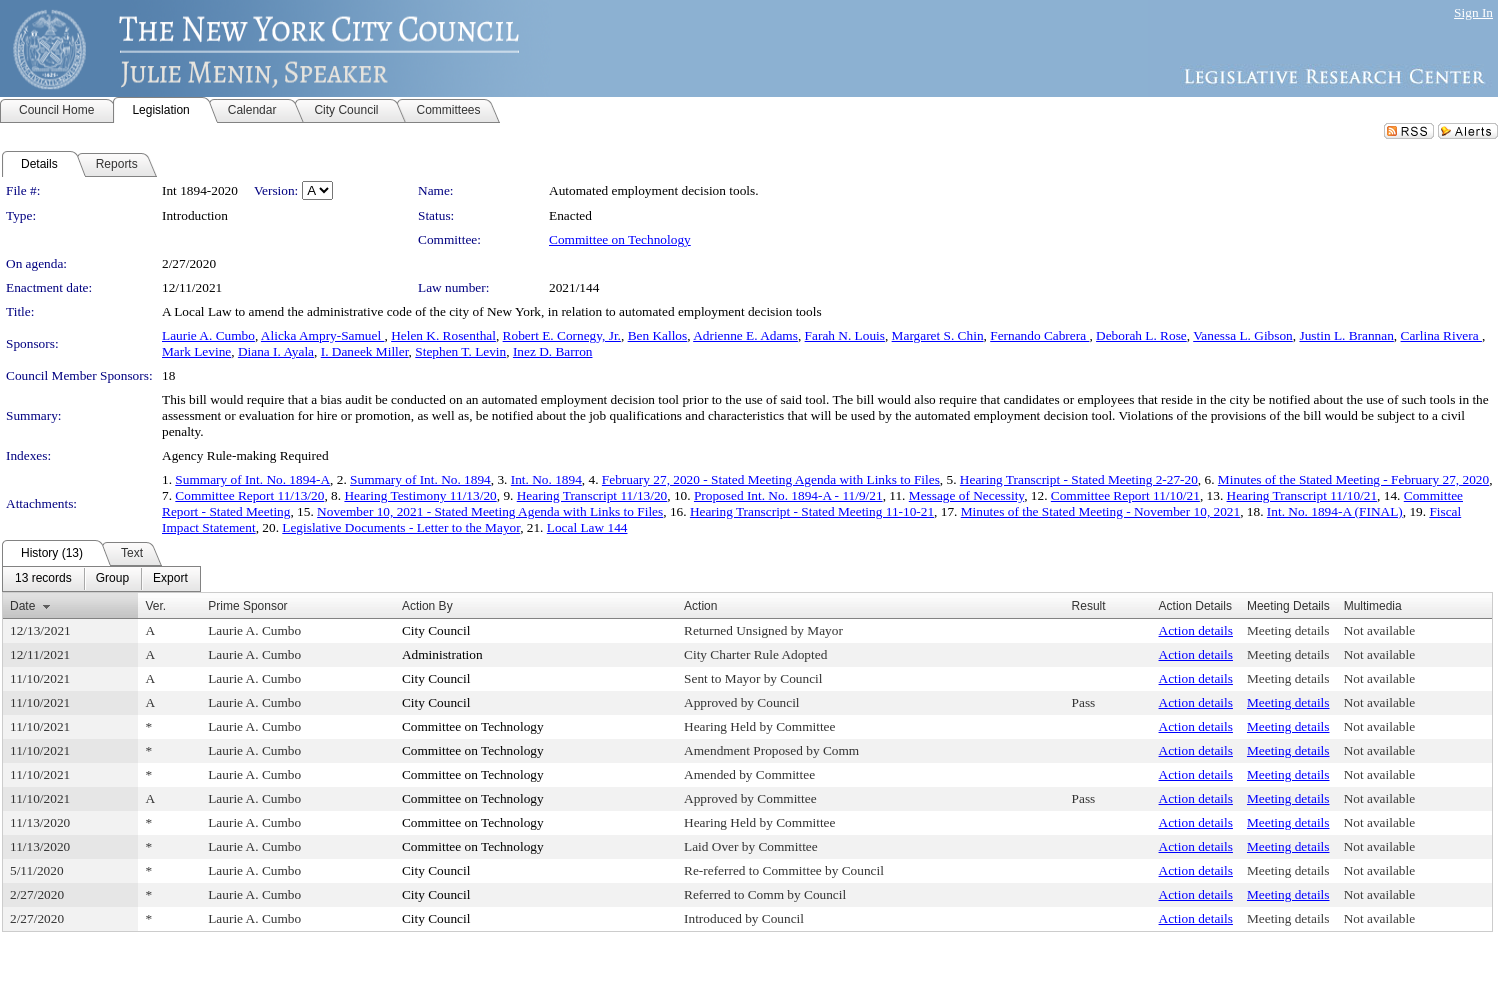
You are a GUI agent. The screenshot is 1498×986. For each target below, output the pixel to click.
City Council (436, 630)
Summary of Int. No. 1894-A (252, 479)
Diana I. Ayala (276, 351)
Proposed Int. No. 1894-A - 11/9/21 (788, 495)
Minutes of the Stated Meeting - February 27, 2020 (1353, 479)
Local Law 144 (587, 527)
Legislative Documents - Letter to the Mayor (401, 527)
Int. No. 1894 (546, 479)
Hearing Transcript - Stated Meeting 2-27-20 (1079, 479)
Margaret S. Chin (938, 335)
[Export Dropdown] (170, 579)
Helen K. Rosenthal (443, 335)
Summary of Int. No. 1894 (420, 479)
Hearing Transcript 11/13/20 (592, 495)
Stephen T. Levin (460, 351)
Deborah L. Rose (1141, 335)
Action (700, 606)
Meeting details (1288, 630)
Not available (1379, 630)
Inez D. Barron (553, 351)
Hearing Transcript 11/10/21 (1302, 495)
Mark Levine (196, 351)
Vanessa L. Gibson (1243, 335)
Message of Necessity (966, 495)
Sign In (1473, 12)
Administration (442, 654)
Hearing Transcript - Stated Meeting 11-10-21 (812, 511)
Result (1089, 606)
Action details (1196, 630)
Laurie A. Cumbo (208, 335)
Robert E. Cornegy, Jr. (562, 335)
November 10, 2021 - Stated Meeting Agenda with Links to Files (490, 511)
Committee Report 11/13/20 (249, 495)
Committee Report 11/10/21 (1125, 495)
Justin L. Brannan (1346, 335)
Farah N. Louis (845, 335)
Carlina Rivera (1441, 335)
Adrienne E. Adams (745, 335)
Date (22, 606)
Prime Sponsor (247, 606)
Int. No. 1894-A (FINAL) (1335, 511)
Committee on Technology (620, 239)
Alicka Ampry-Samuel (323, 335)
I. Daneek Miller (365, 351)
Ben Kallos (658, 335)
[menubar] (101, 579)
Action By (427, 606)
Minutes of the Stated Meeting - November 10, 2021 (1100, 511)
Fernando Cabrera (1039, 335)
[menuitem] (43, 579)
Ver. (155, 606)
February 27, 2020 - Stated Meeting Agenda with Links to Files (771, 479)
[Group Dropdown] (112, 579)
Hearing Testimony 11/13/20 (420, 495)
